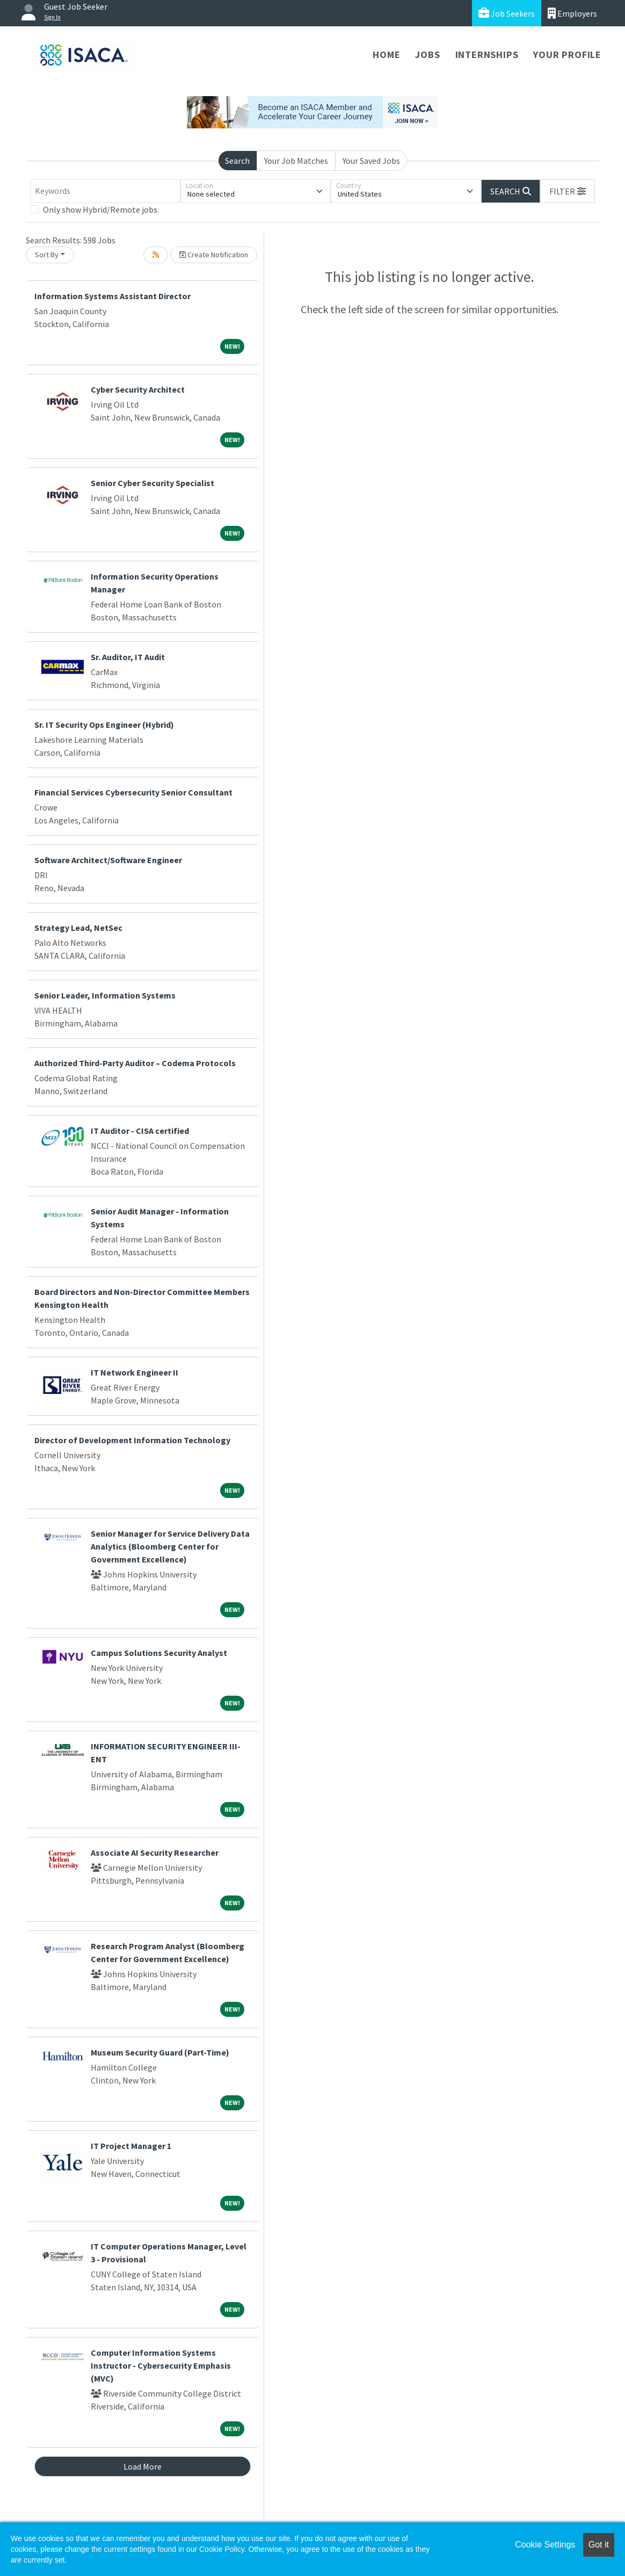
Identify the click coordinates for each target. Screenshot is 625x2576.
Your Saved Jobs (371, 160)
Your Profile (567, 54)
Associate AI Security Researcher (155, 1852)
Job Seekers (506, 13)
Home (386, 54)
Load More (142, 2466)
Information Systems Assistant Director (112, 296)
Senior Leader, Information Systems (105, 995)
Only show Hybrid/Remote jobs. (101, 209)
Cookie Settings (545, 2544)
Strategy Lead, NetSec (78, 927)
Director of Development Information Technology (132, 1440)
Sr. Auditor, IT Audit (128, 657)
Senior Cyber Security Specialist (152, 482)
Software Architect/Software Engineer (108, 860)
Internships (487, 54)
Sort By (47, 254)
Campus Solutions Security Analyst (159, 1652)
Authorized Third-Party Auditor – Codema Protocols (135, 1063)
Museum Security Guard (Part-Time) (160, 2052)
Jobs (427, 54)
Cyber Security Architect (138, 389)
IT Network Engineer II (134, 1372)
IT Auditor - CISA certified (140, 1130)
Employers (572, 13)
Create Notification (213, 254)
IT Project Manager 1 (131, 2145)
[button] (567, 191)
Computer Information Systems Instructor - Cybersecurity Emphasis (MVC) (161, 2365)
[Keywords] (105, 191)
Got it (598, 2544)
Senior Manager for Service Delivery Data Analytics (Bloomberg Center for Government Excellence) (170, 1546)
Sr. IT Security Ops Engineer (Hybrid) (104, 724)
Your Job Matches (296, 160)
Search (237, 160)
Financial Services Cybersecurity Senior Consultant (133, 792)
